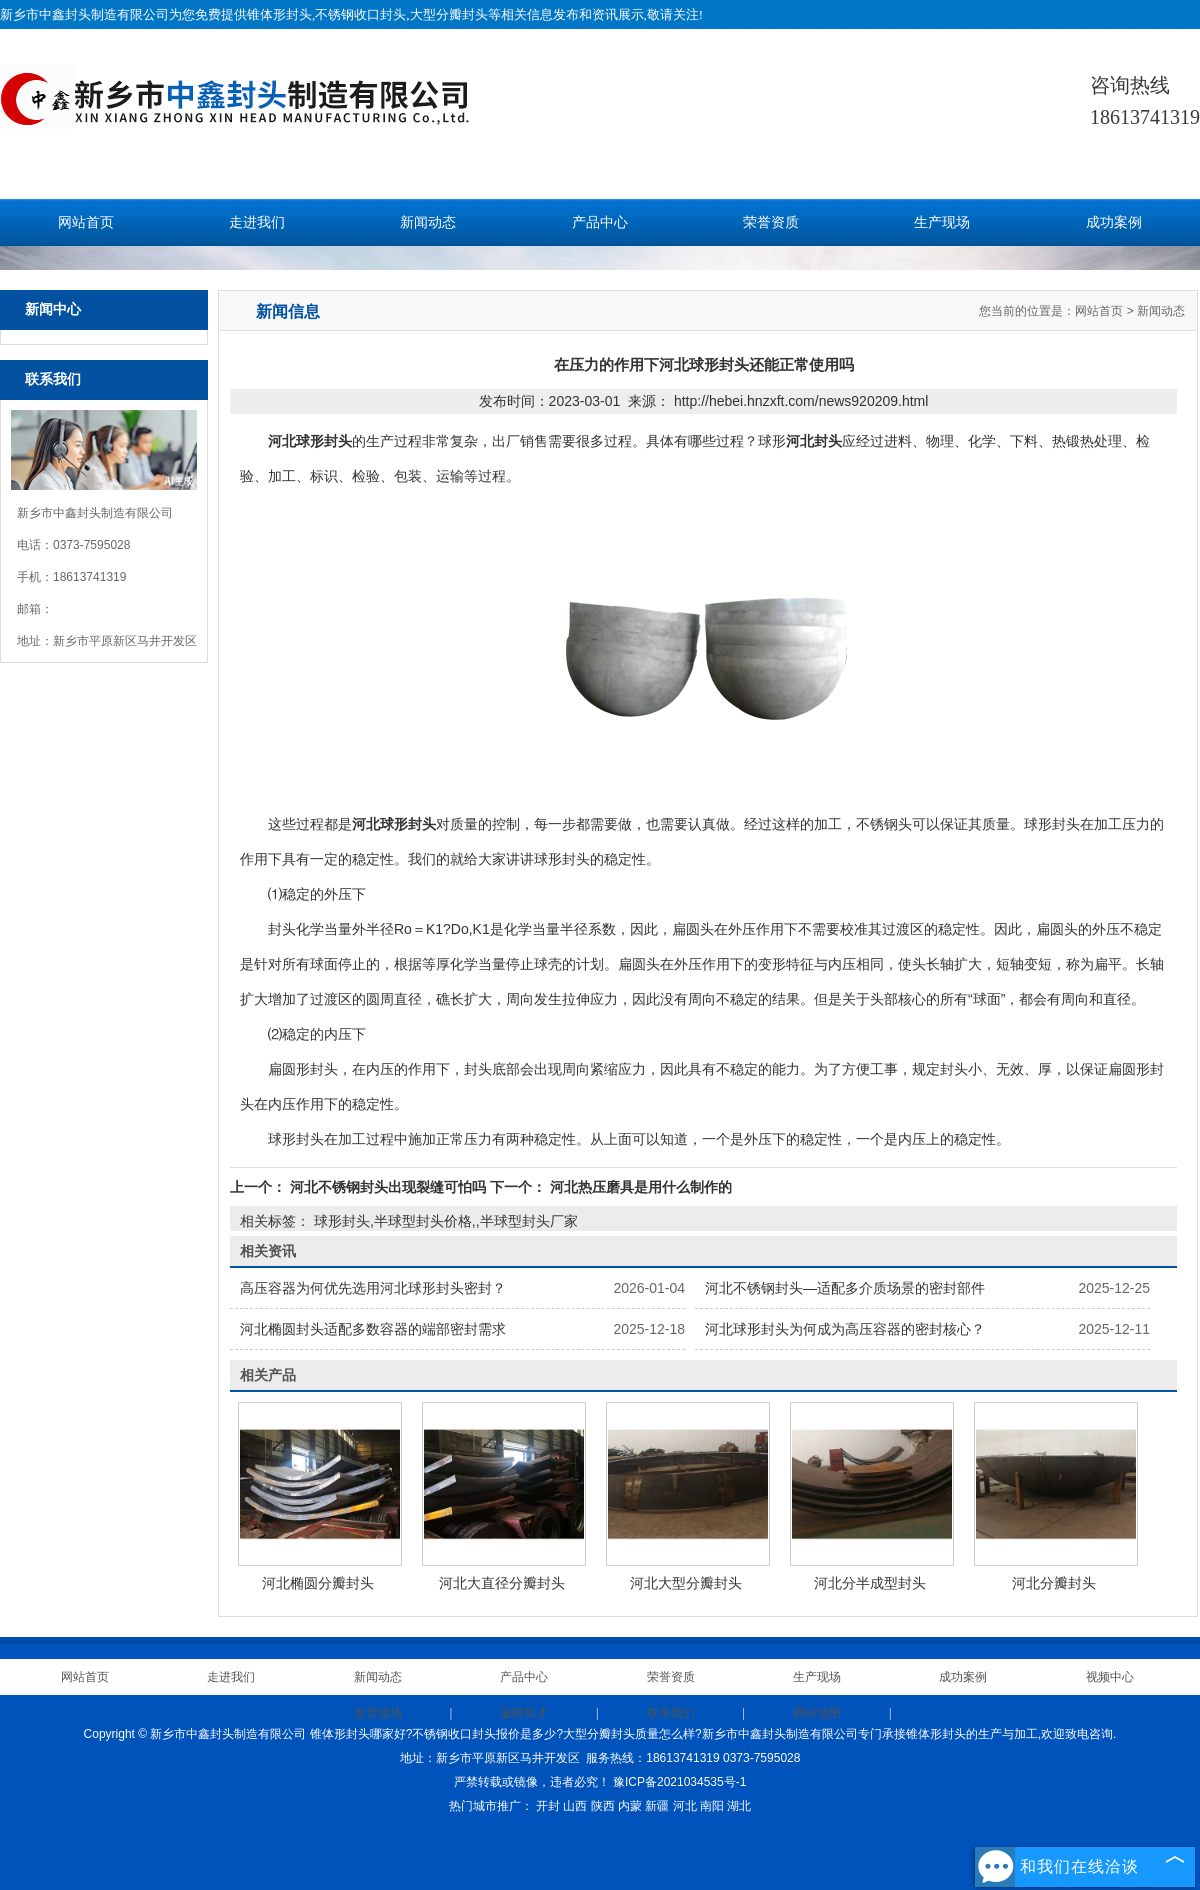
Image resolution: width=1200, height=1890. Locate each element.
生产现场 (942, 222)
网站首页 (86, 222)
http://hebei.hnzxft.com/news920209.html (801, 401)
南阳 (712, 1806)
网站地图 (817, 1713)
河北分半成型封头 (870, 1583)
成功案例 (1114, 222)
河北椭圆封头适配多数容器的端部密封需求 (373, 1329)
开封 (548, 1806)
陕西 (603, 1806)
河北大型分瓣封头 (686, 1583)
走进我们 (257, 222)
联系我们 (671, 1713)
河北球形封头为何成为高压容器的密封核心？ (845, 1329)
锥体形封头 (279, 14)
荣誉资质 (771, 222)
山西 (575, 1806)
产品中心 (600, 222)
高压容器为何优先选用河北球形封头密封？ (373, 1288)
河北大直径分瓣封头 (502, 1583)
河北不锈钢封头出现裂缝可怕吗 (388, 1187)
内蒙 (630, 1806)
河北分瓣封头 (1054, 1583)
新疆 (657, 1806)
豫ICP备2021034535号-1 (679, 1782)
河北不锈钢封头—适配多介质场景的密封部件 (845, 1288)
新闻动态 (428, 222)
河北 (685, 1806)
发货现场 (378, 1713)
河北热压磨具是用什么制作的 (639, 1187)
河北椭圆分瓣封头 (318, 1583)
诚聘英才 (524, 1713)
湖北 (739, 1806)
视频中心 (1110, 1677)
